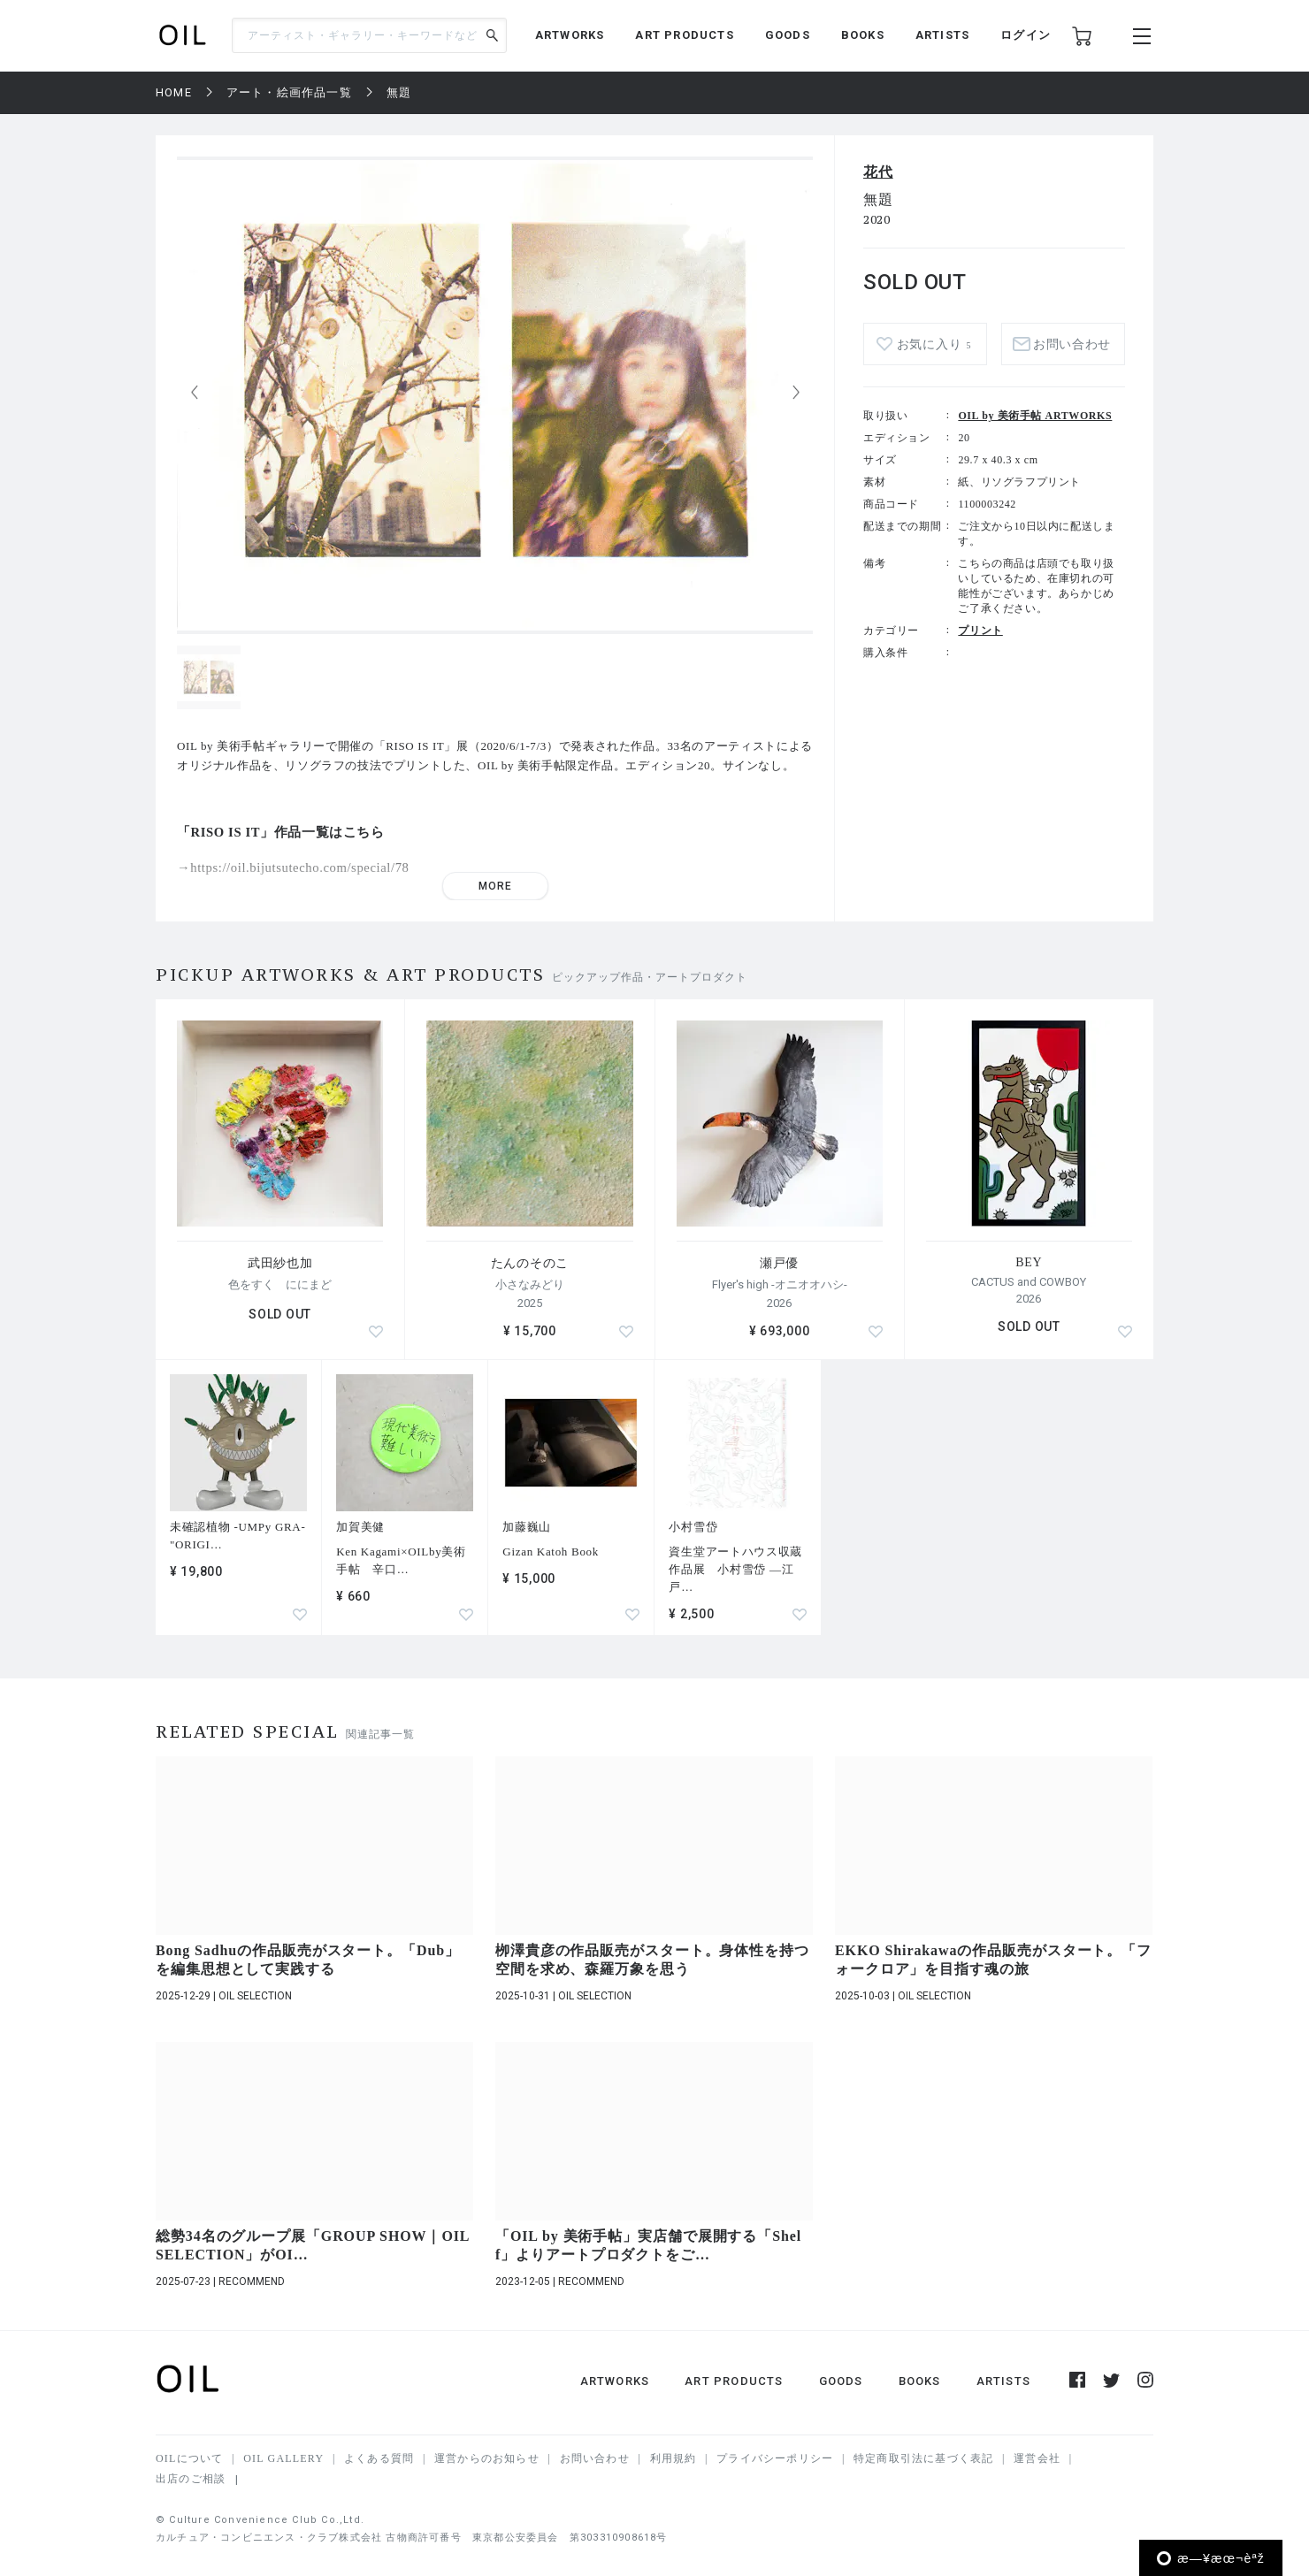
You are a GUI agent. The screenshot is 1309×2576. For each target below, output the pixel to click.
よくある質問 (379, 2458)
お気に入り (934, 344)
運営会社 (1037, 2458)
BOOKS (862, 35)
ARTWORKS (570, 35)
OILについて (189, 2458)
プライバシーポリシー (774, 2458)
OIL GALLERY (283, 2458)
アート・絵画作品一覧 (289, 92)
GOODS (787, 35)
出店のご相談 (191, 2479)
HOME (174, 92)
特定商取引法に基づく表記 (923, 2458)
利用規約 (673, 2458)
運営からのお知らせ (487, 2458)
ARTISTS (942, 35)
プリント (980, 630)
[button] (796, 392)
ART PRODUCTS (684, 35)
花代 (878, 172)
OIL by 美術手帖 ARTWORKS (1035, 415)
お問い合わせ (1072, 344)
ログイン (1025, 35)
